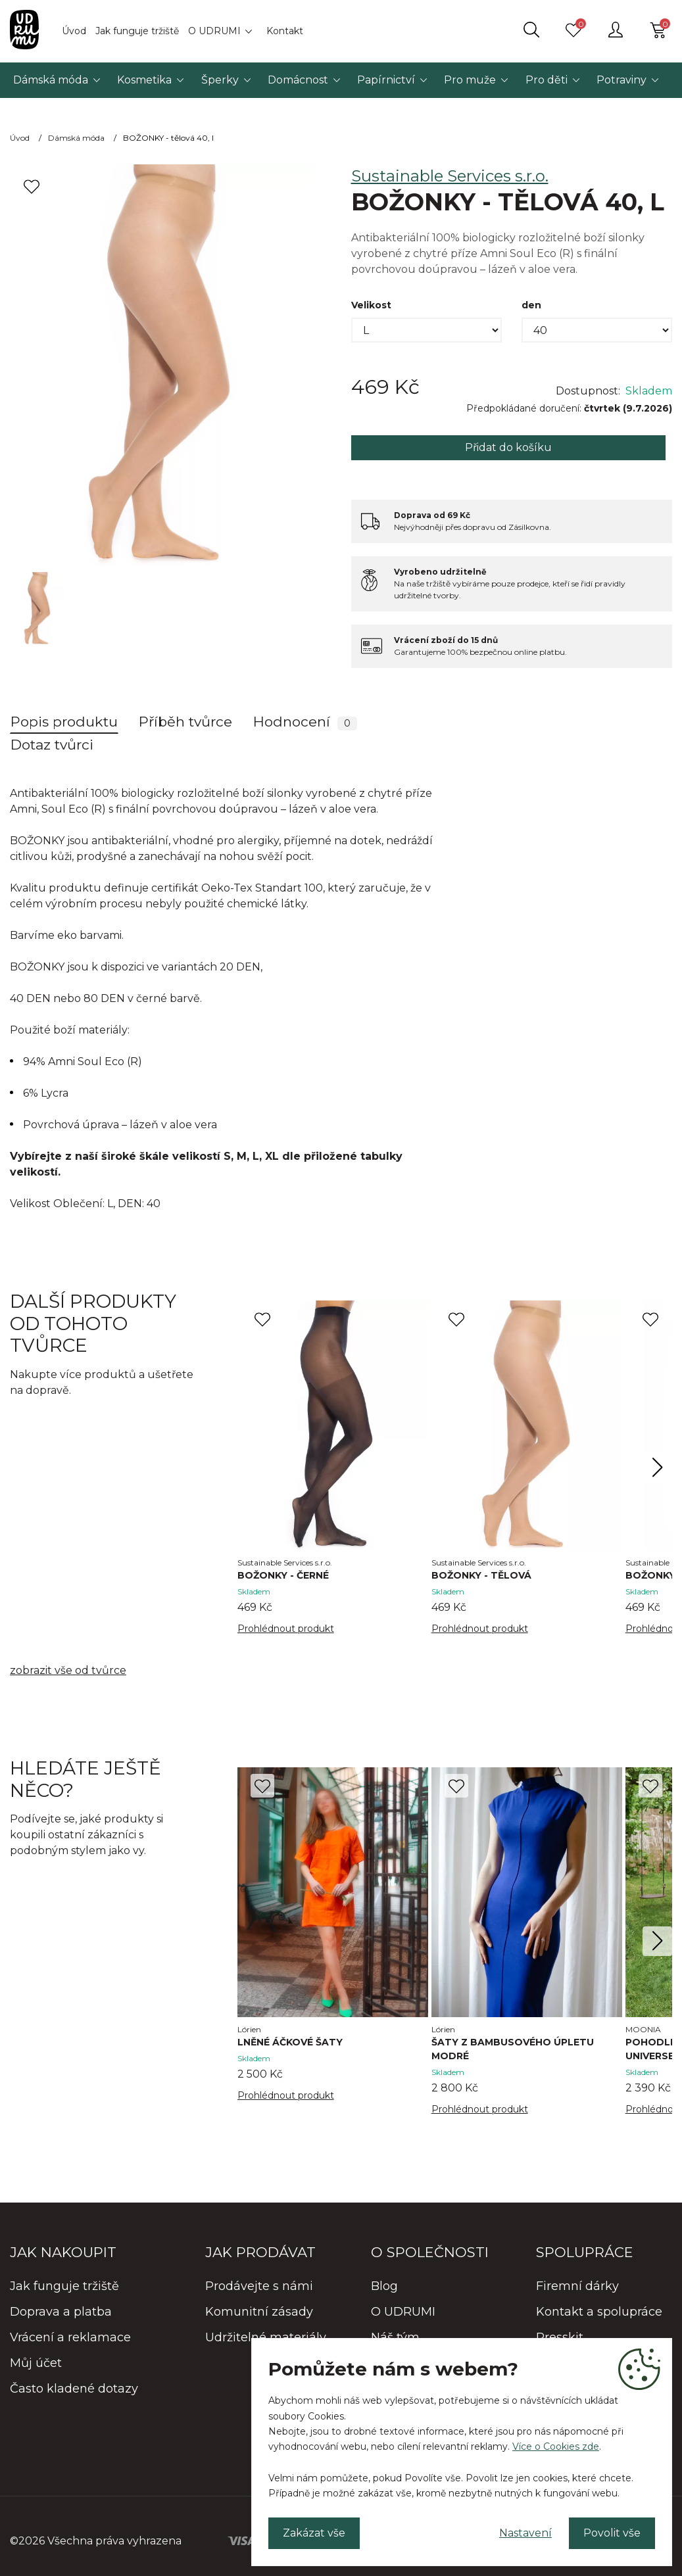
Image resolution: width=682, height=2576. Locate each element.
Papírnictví (386, 80)
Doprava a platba (61, 2311)
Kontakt (284, 31)
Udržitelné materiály (265, 2337)
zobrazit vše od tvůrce (68, 1670)
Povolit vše (612, 2533)
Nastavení (525, 2533)
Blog (384, 2286)
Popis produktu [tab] (64, 721)
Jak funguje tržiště (137, 31)
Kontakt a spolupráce (599, 2311)
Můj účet (36, 2363)
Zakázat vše (314, 2533)
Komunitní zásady (259, 2311)
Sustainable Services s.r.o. (449, 175)
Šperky (220, 80)
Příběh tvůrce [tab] (185, 721)
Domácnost (298, 80)
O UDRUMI (214, 31)
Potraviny (621, 80)
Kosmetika (144, 80)
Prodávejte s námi (259, 2286)
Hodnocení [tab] (305, 721)
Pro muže (470, 80)
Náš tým (395, 2337)
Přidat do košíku (508, 447)
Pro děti (546, 80)
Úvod (74, 31)
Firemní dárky (577, 2286)
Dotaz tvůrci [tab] (52, 744)
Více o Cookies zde (555, 2446)
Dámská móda (50, 80)
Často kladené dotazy (74, 2388)
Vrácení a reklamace (70, 2337)
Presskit (559, 2337)
